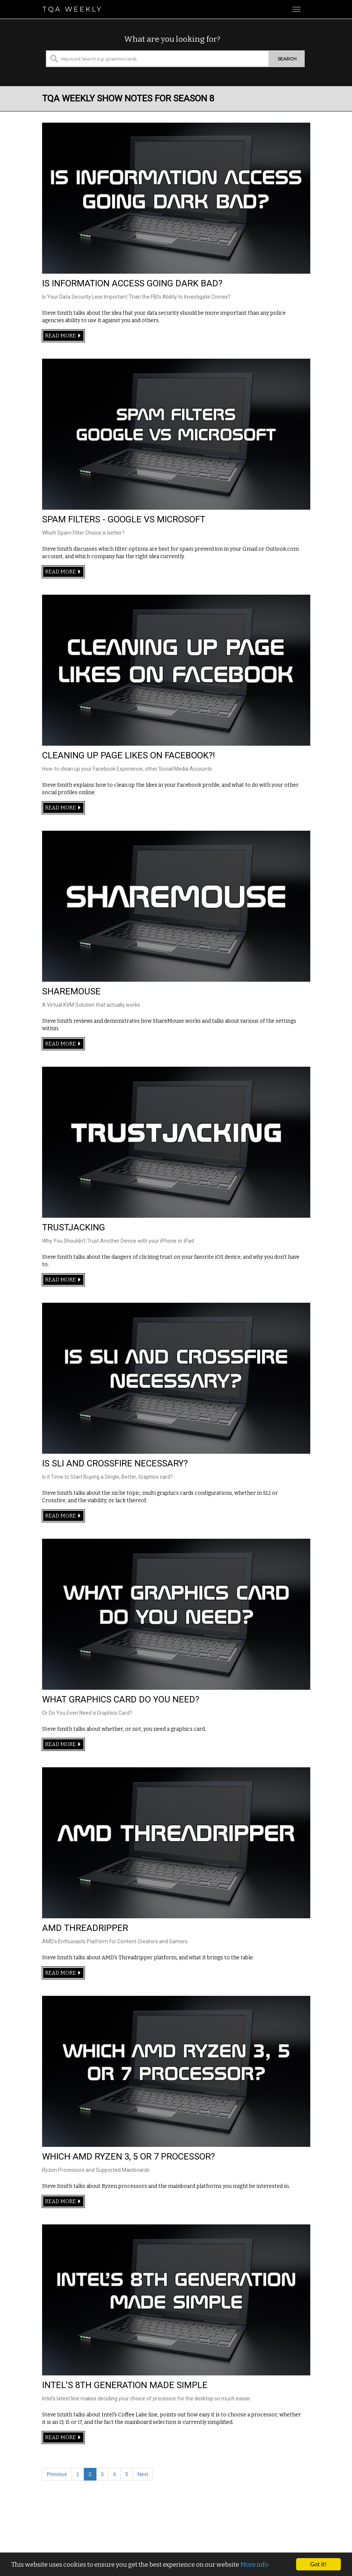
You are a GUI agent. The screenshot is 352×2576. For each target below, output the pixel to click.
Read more (63, 336)
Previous (57, 2474)
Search (287, 59)
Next (142, 2474)
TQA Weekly (72, 9)
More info (254, 2571)
